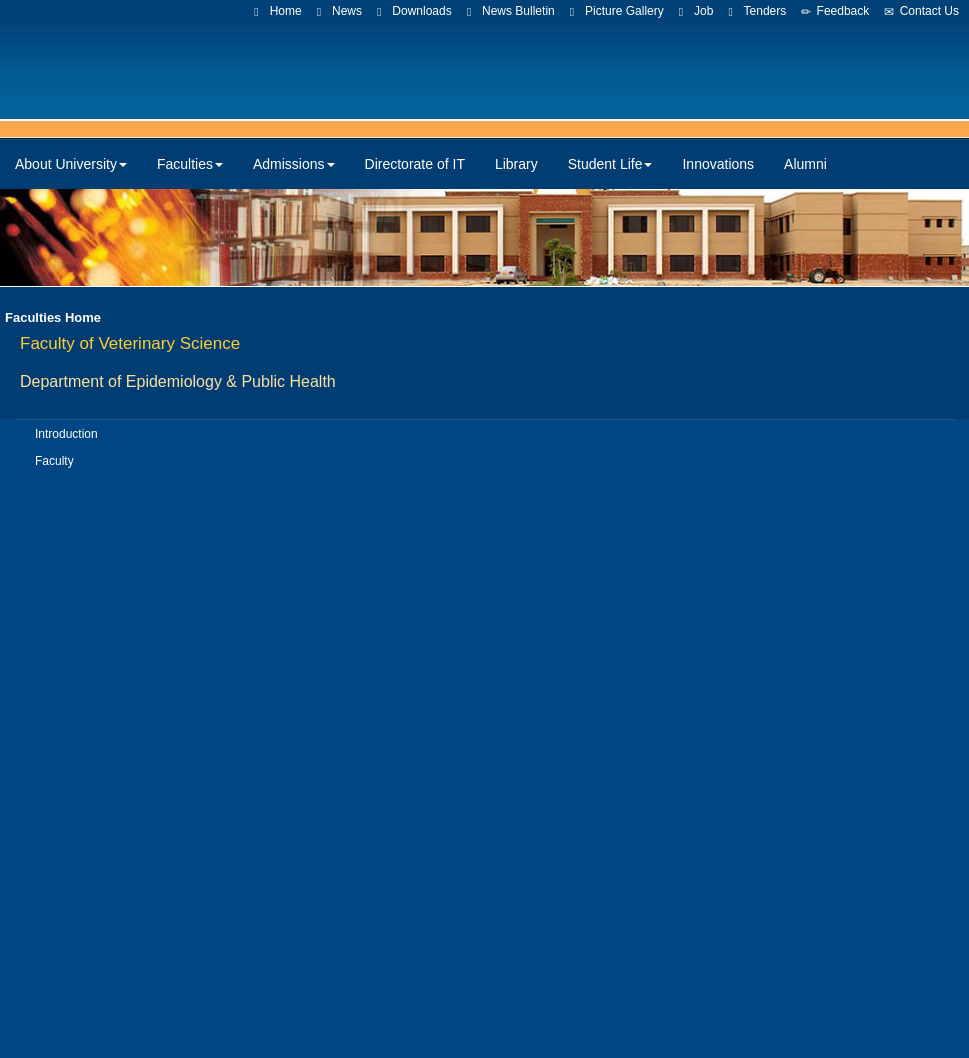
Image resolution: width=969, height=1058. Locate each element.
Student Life (610, 164)
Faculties (190, 164)
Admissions (294, 164)
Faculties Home (53, 317)
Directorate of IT (415, 164)
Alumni (805, 164)
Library (516, 164)
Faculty (54, 461)
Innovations (718, 164)
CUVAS (442, 69)
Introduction (66, 434)
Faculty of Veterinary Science (130, 343)
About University (71, 164)
